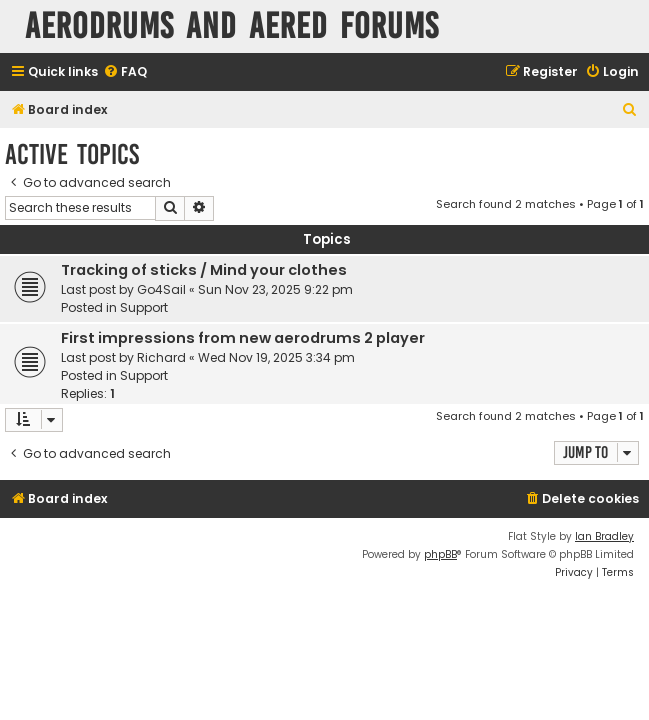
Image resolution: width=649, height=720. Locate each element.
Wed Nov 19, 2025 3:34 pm (276, 357)
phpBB (440, 554)
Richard (161, 357)
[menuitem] (125, 72)
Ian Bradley (604, 536)
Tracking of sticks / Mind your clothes (204, 270)
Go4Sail (161, 289)
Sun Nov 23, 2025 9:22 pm (275, 289)
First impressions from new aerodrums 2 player (243, 338)
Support (144, 307)
